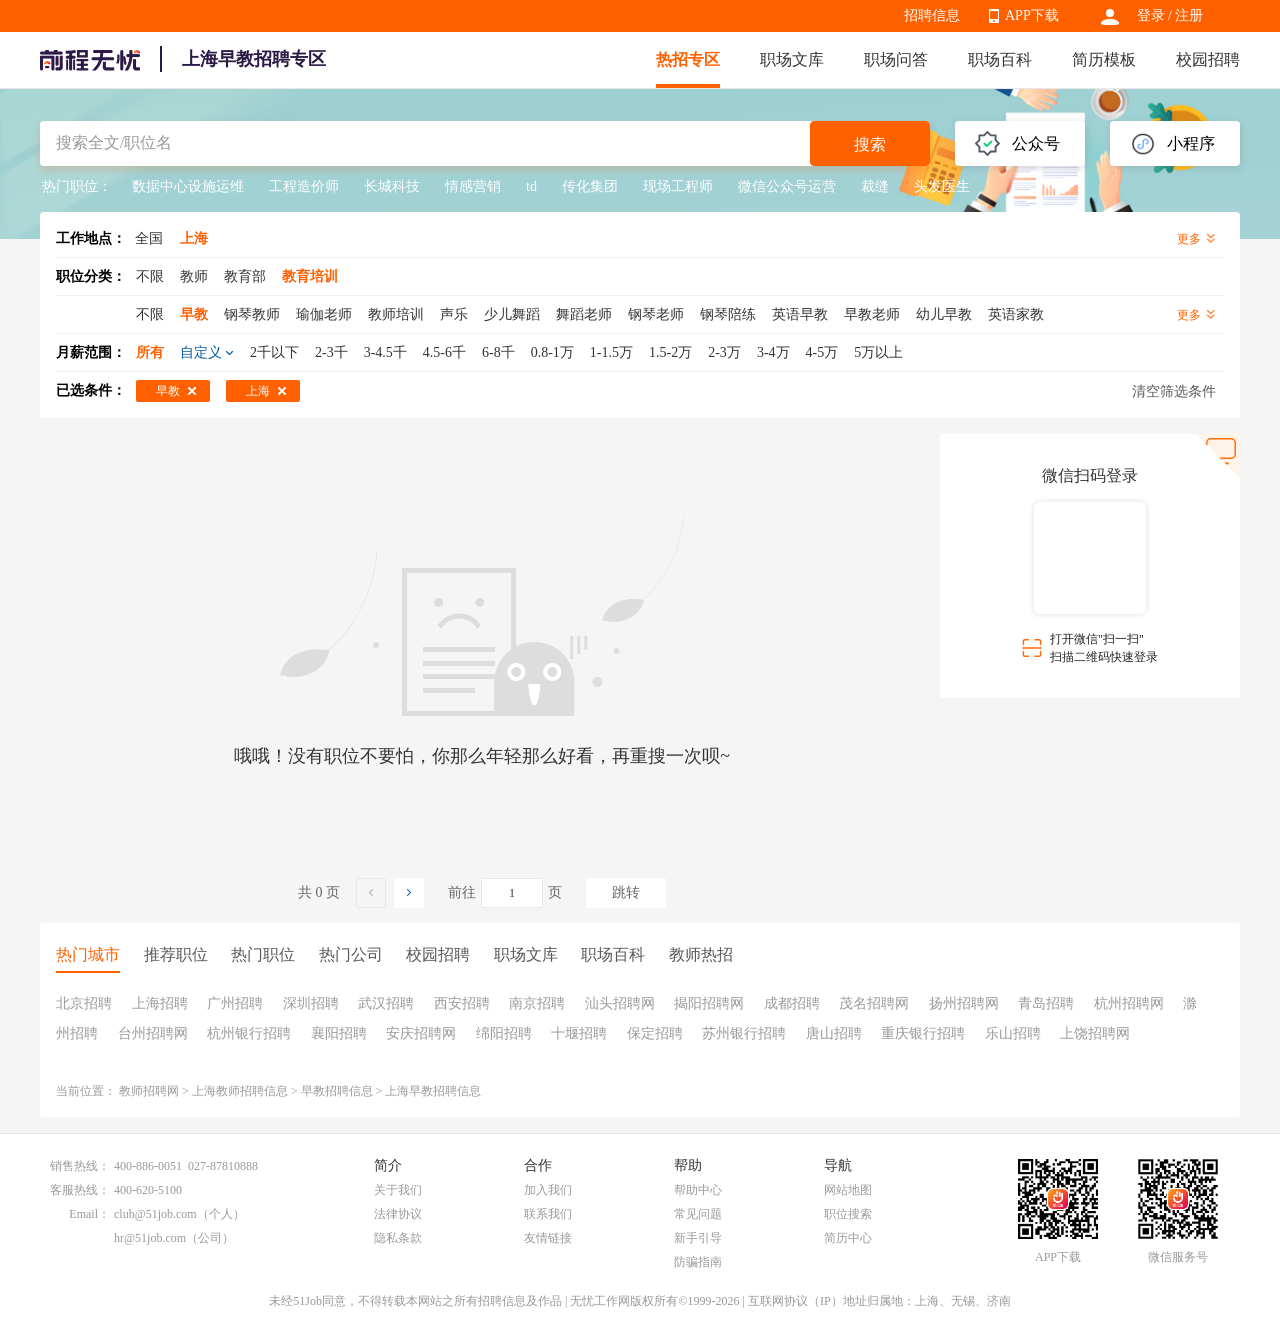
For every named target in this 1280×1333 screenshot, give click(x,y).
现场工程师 (678, 186)
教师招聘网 (149, 1091)
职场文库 (792, 59)
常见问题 (698, 1214)
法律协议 (398, 1214)
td (531, 186)
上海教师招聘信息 (240, 1091)
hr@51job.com (150, 1238)
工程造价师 (304, 186)
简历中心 (848, 1238)
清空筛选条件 (1174, 391)
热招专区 (688, 59)
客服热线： (80, 1190)
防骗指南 (698, 1262)
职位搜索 (848, 1214)
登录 (1151, 15)
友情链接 (548, 1238)
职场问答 (896, 59)
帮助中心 (698, 1190)
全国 (149, 238)
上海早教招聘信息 (433, 1091)
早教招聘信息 (337, 1091)
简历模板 (1104, 59)
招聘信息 (932, 15)
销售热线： (80, 1166)
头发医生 (942, 186)
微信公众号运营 (787, 186)
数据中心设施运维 (188, 186)
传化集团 (590, 186)
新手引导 (698, 1238)
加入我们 (548, 1190)
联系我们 (548, 1214)
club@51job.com (155, 1214)
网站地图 (848, 1190)
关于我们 (398, 1190)
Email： (89, 1214)
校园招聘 (1208, 59)
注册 (1189, 15)
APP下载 (1032, 15)
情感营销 (473, 186)
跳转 (626, 892)
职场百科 (1000, 59)
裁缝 (875, 186)
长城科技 (392, 186)
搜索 (870, 144)
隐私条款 (398, 1238)
